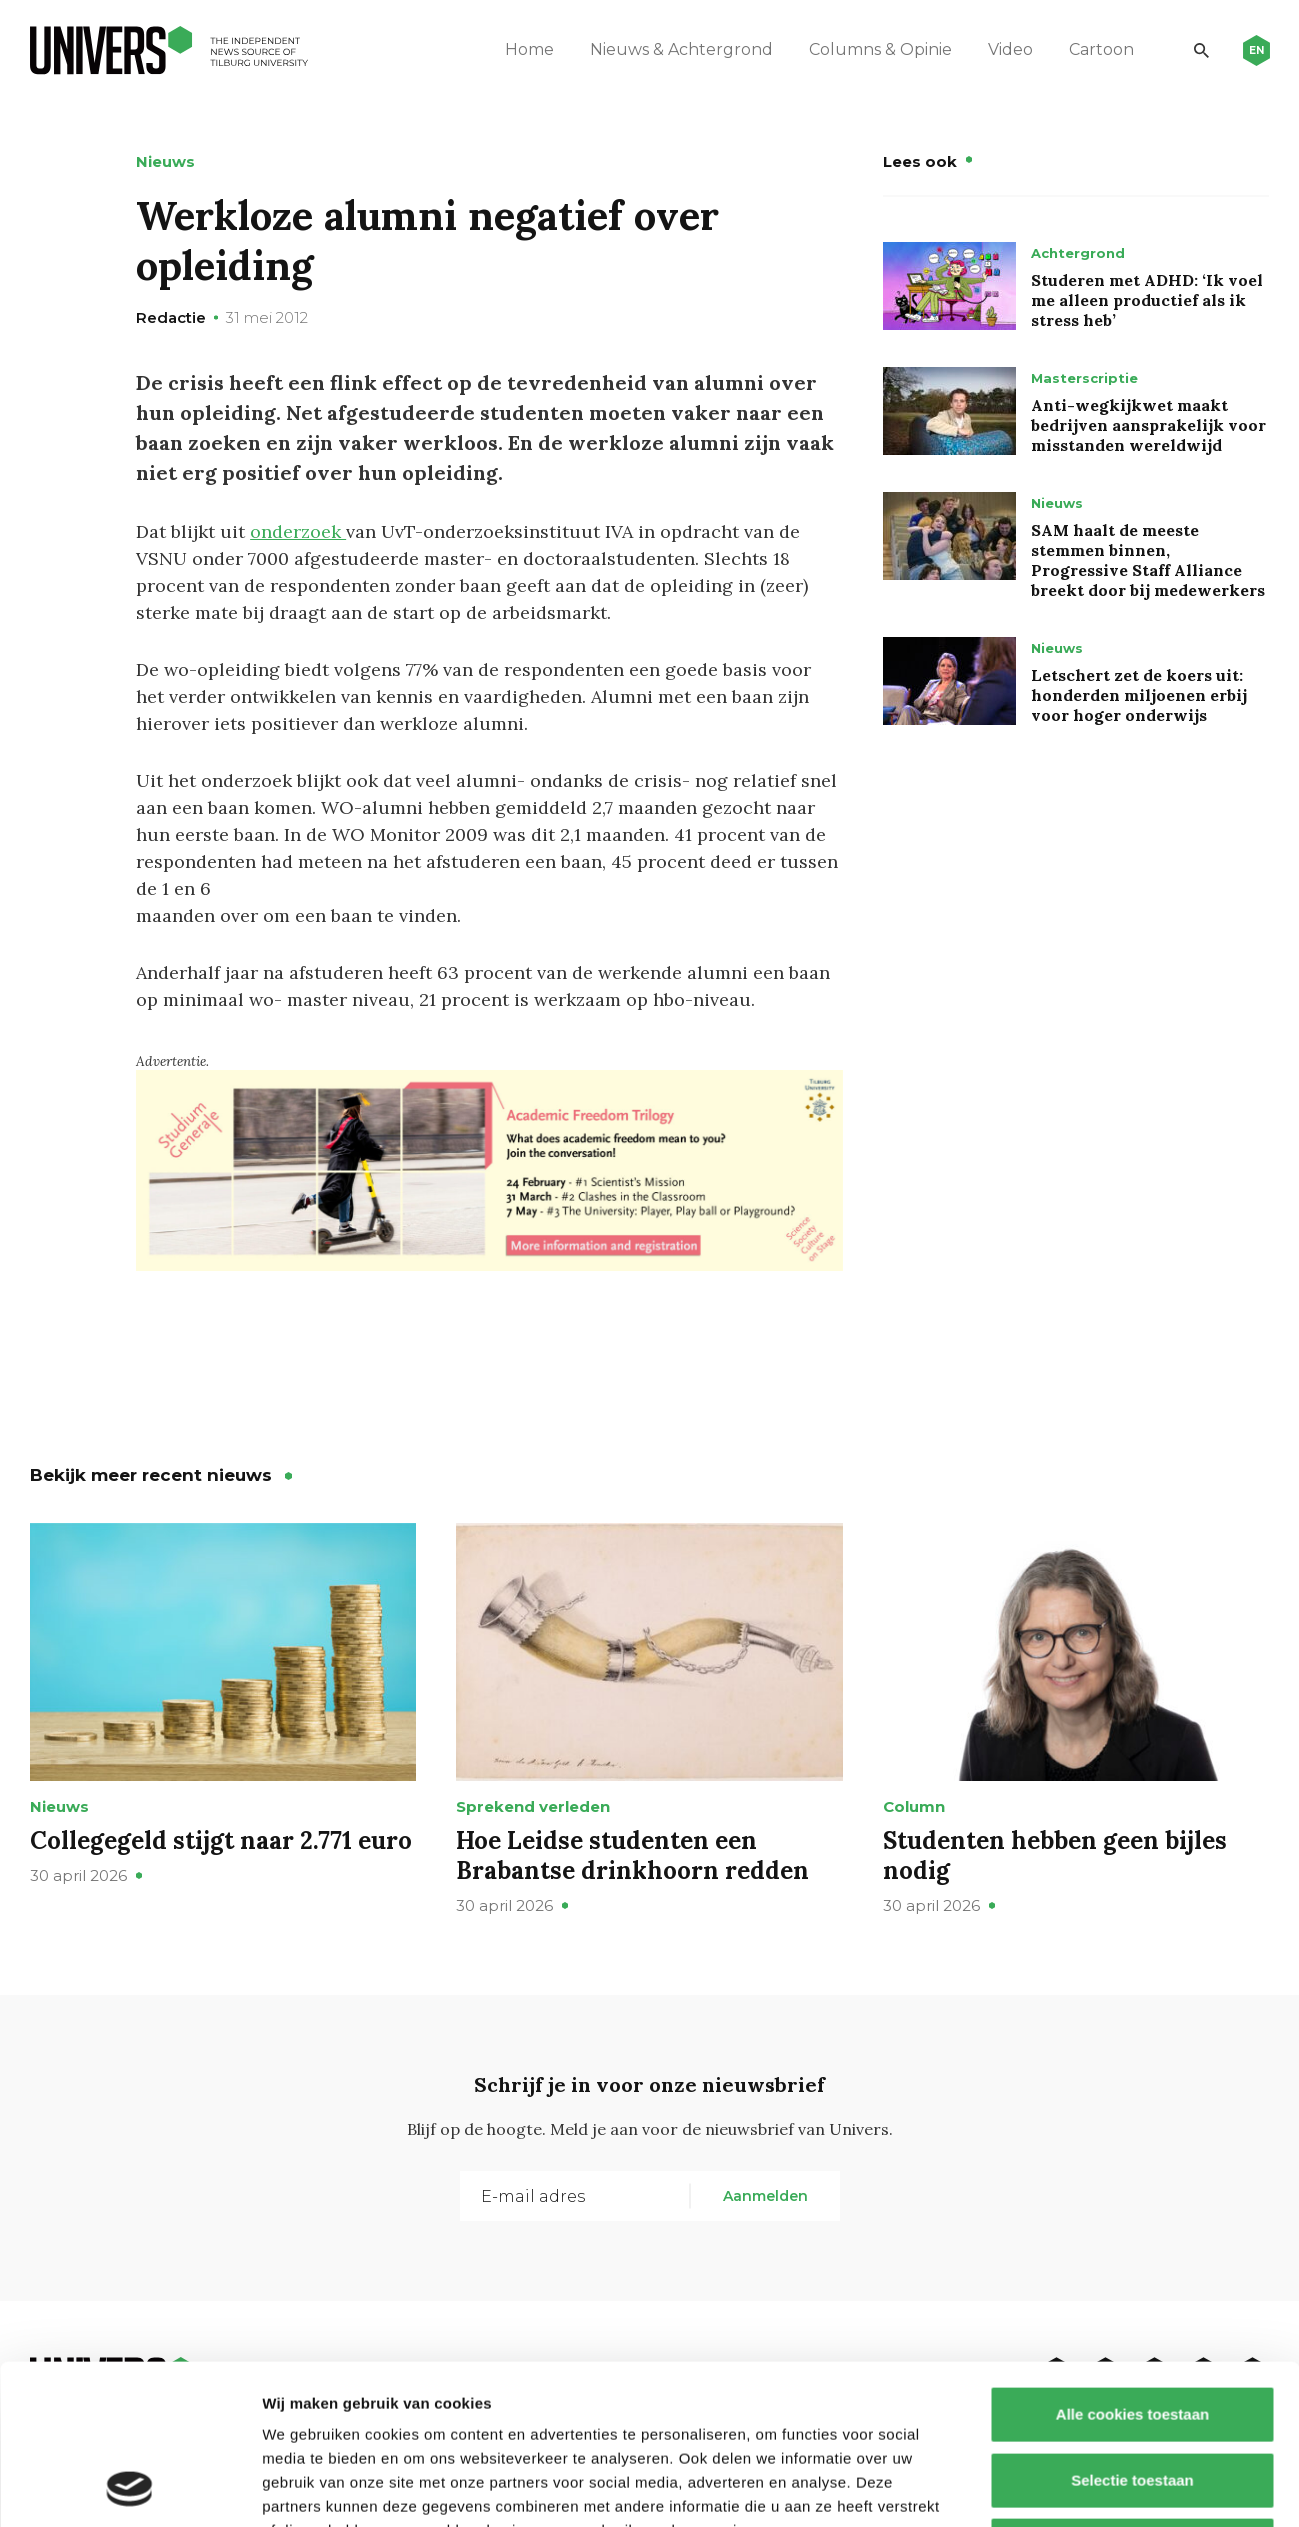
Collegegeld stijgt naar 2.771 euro (221, 1840)
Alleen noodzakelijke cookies (1132, 2395)
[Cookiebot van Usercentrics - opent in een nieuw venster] (129, 2488)
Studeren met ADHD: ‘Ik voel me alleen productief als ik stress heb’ (1147, 300)
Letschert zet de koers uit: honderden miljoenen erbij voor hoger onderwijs (1139, 695)
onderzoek (298, 531)
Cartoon (1101, 49)
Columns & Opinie (880, 49)
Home (529, 49)
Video (1010, 49)
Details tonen (1080, 2487)
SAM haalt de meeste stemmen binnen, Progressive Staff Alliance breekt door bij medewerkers (1148, 560)
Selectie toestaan (1132, 2330)
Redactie (171, 317)
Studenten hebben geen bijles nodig (1055, 1855)
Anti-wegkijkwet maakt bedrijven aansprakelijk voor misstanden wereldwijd (1148, 425)
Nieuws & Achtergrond (681, 49)
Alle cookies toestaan (1131, 2264)
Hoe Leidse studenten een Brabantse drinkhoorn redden (632, 1855)
